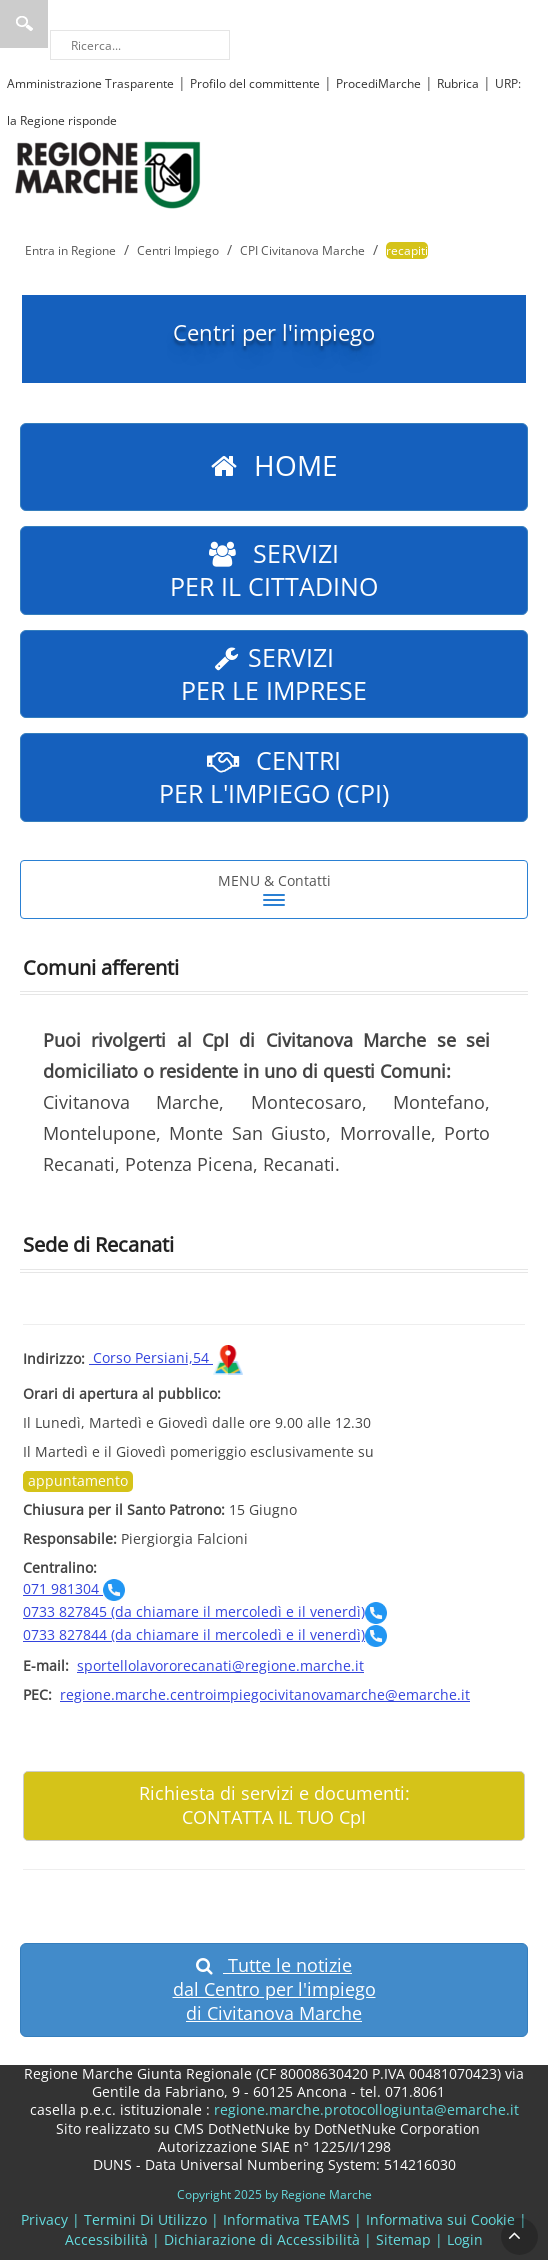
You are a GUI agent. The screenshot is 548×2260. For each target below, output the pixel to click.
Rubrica (458, 83)
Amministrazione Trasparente (90, 83)
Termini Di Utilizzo (145, 2219)
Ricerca (24, 24)
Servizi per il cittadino (274, 569)
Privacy (44, 2219)
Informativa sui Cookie (440, 2219)
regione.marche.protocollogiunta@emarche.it (364, 2109)
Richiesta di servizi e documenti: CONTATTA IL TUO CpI (274, 1805)
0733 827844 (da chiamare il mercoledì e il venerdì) (205, 1634)
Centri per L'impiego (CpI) (274, 776)
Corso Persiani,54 (166, 1357)
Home (274, 467)
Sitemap (403, 2239)
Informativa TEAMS (286, 2219)
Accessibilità (106, 2239)
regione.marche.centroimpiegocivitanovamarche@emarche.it (265, 1694)
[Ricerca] (140, 45)
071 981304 (74, 1588)
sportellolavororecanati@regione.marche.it (220, 1665)
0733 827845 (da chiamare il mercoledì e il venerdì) (205, 1611)
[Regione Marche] (108, 173)
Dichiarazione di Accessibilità (262, 2239)
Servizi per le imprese (274, 673)
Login (465, 2239)
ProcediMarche (378, 83)
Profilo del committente (255, 83)
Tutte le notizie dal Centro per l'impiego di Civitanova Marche (274, 1989)
